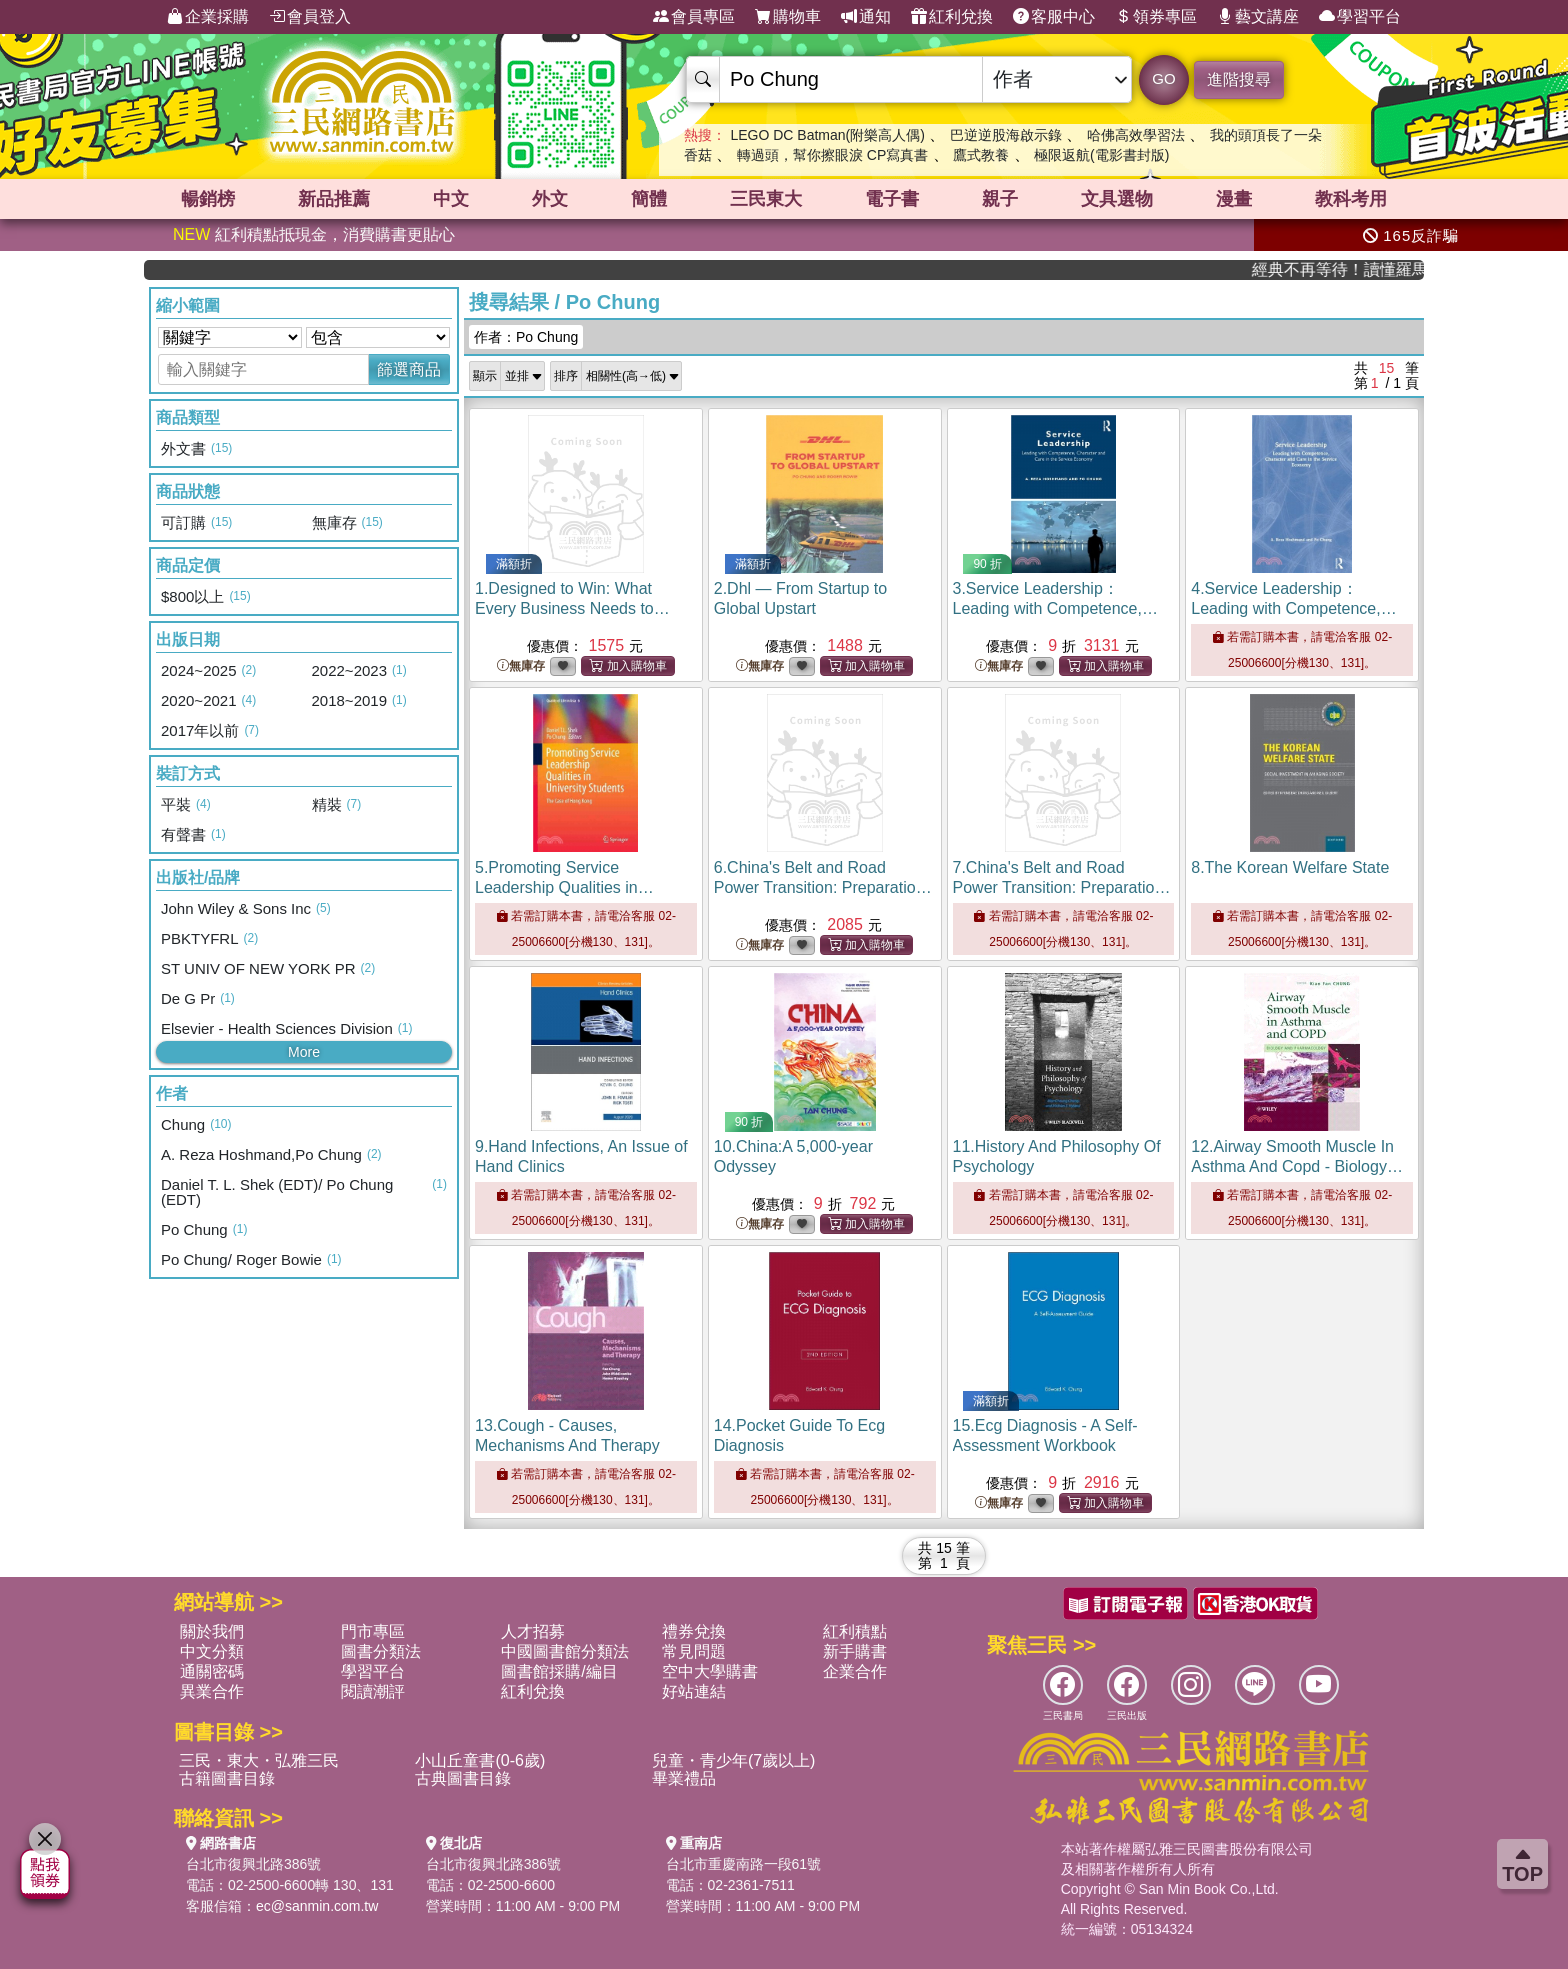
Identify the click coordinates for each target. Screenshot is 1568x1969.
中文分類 (212, 1651)
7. (1062, 887)
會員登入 (310, 17)
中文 (451, 199)
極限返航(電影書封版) (1101, 155)
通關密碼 (212, 1671)
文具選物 (1117, 199)
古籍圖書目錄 (227, 1778)
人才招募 (533, 1631)
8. (1290, 867)
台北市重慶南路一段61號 (744, 1864)
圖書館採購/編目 (559, 1671)
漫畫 (1234, 199)
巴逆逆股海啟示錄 (1006, 135)
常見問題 (694, 1651)
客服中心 (1054, 17)
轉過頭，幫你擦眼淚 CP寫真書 (832, 155)
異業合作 (212, 1691)
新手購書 (855, 1651)
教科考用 (1351, 199)
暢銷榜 (208, 199)
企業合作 (855, 1671)
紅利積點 (855, 1631)
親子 (1000, 199)
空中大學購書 (710, 1671)
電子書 (892, 199)
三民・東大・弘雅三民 (259, 1760)
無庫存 (521, 666)
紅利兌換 (952, 17)
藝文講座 (1258, 17)
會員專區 (694, 17)
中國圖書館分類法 (565, 1651)
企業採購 (208, 17)
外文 (550, 199)
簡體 (649, 199)
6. (823, 887)
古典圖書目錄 (463, 1778)
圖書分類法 (381, 1651)
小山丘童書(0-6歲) (480, 1760)
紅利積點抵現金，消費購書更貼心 (314, 234)
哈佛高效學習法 (1136, 135)
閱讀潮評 (373, 1691)
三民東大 (766, 199)
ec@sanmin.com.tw (317, 1906)
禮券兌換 (694, 1631)
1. (572, 608)
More (304, 1052)
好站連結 (694, 1691)
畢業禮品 (684, 1778)
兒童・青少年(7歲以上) (734, 1760)
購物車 (788, 17)
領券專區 (1156, 17)
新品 (334, 199)
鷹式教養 (981, 155)
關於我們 (212, 1631)
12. (1297, 1166)
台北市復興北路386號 (253, 1864)
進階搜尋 (1239, 79)
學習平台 (1360, 17)
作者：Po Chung (526, 337)
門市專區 (373, 1631)
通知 (866, 17)
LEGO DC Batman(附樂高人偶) (827, 135)
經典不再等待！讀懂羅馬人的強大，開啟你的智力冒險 (1364, 269)
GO (1163, 78)
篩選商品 (409, 369)
